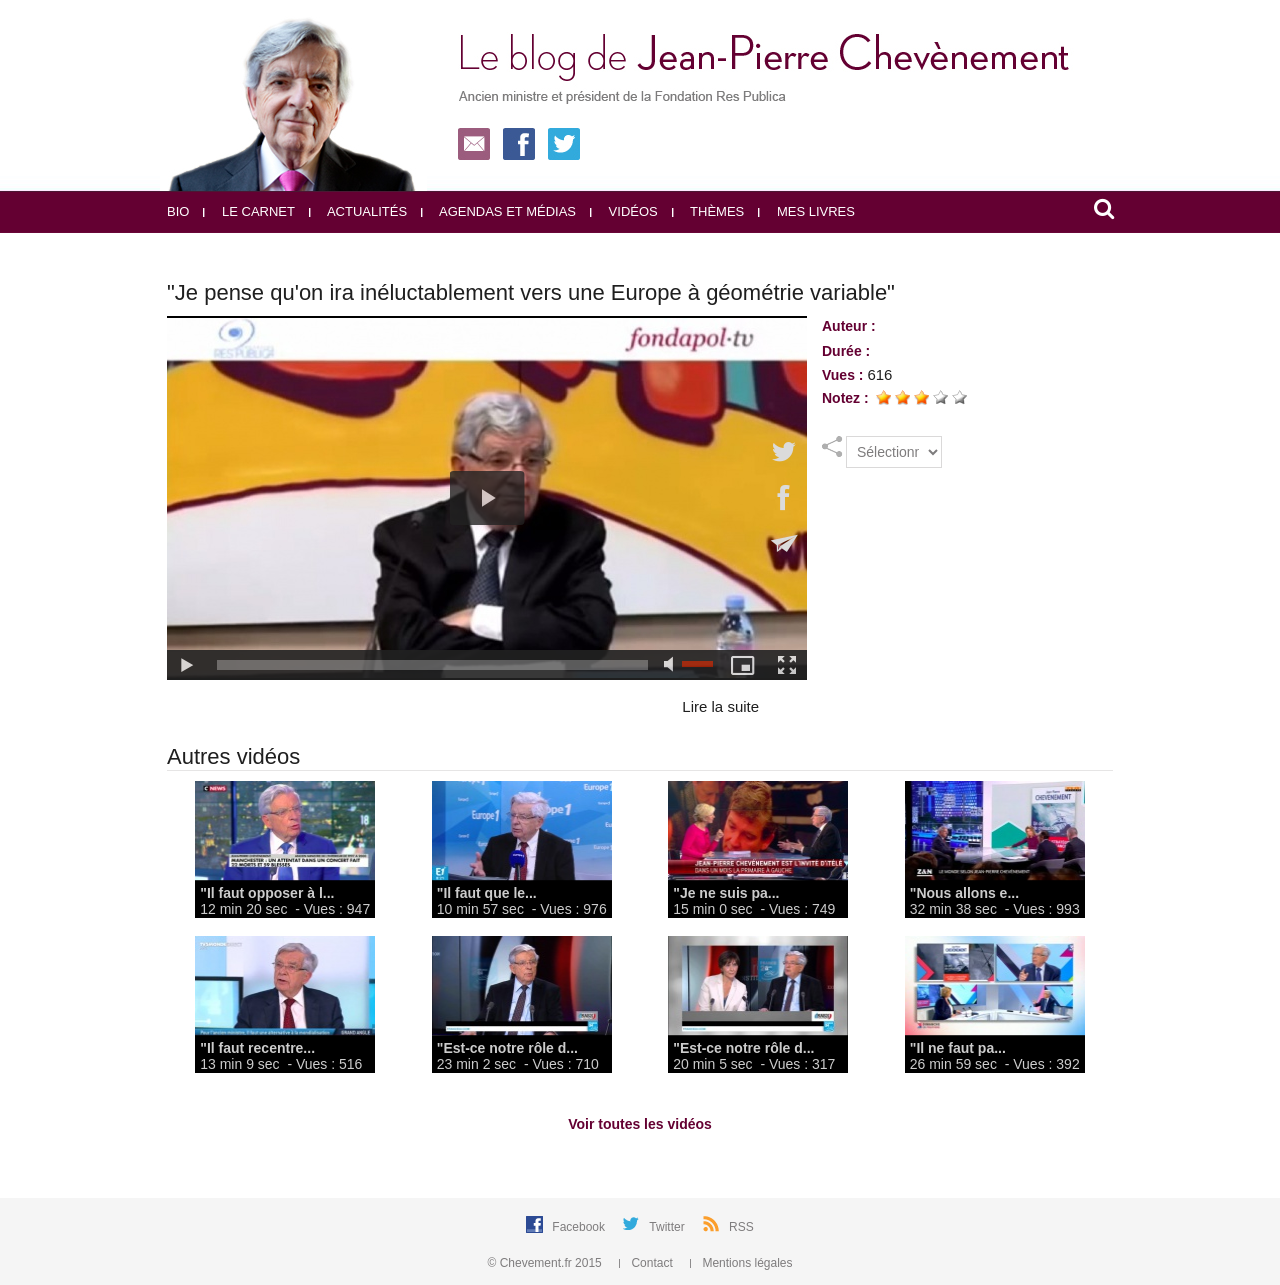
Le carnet (249, 211)
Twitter (668, 1227)
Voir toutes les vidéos (640, 1124)
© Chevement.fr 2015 (547, 1263)
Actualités (358, 211)
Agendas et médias (498, 211)
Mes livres (806, 211)
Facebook (580, 1227)
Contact (647, 1263)
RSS (741, 1227)
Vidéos (624, 211)
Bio (178, 211)
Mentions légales (741, 1263)
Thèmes (708, 211)
